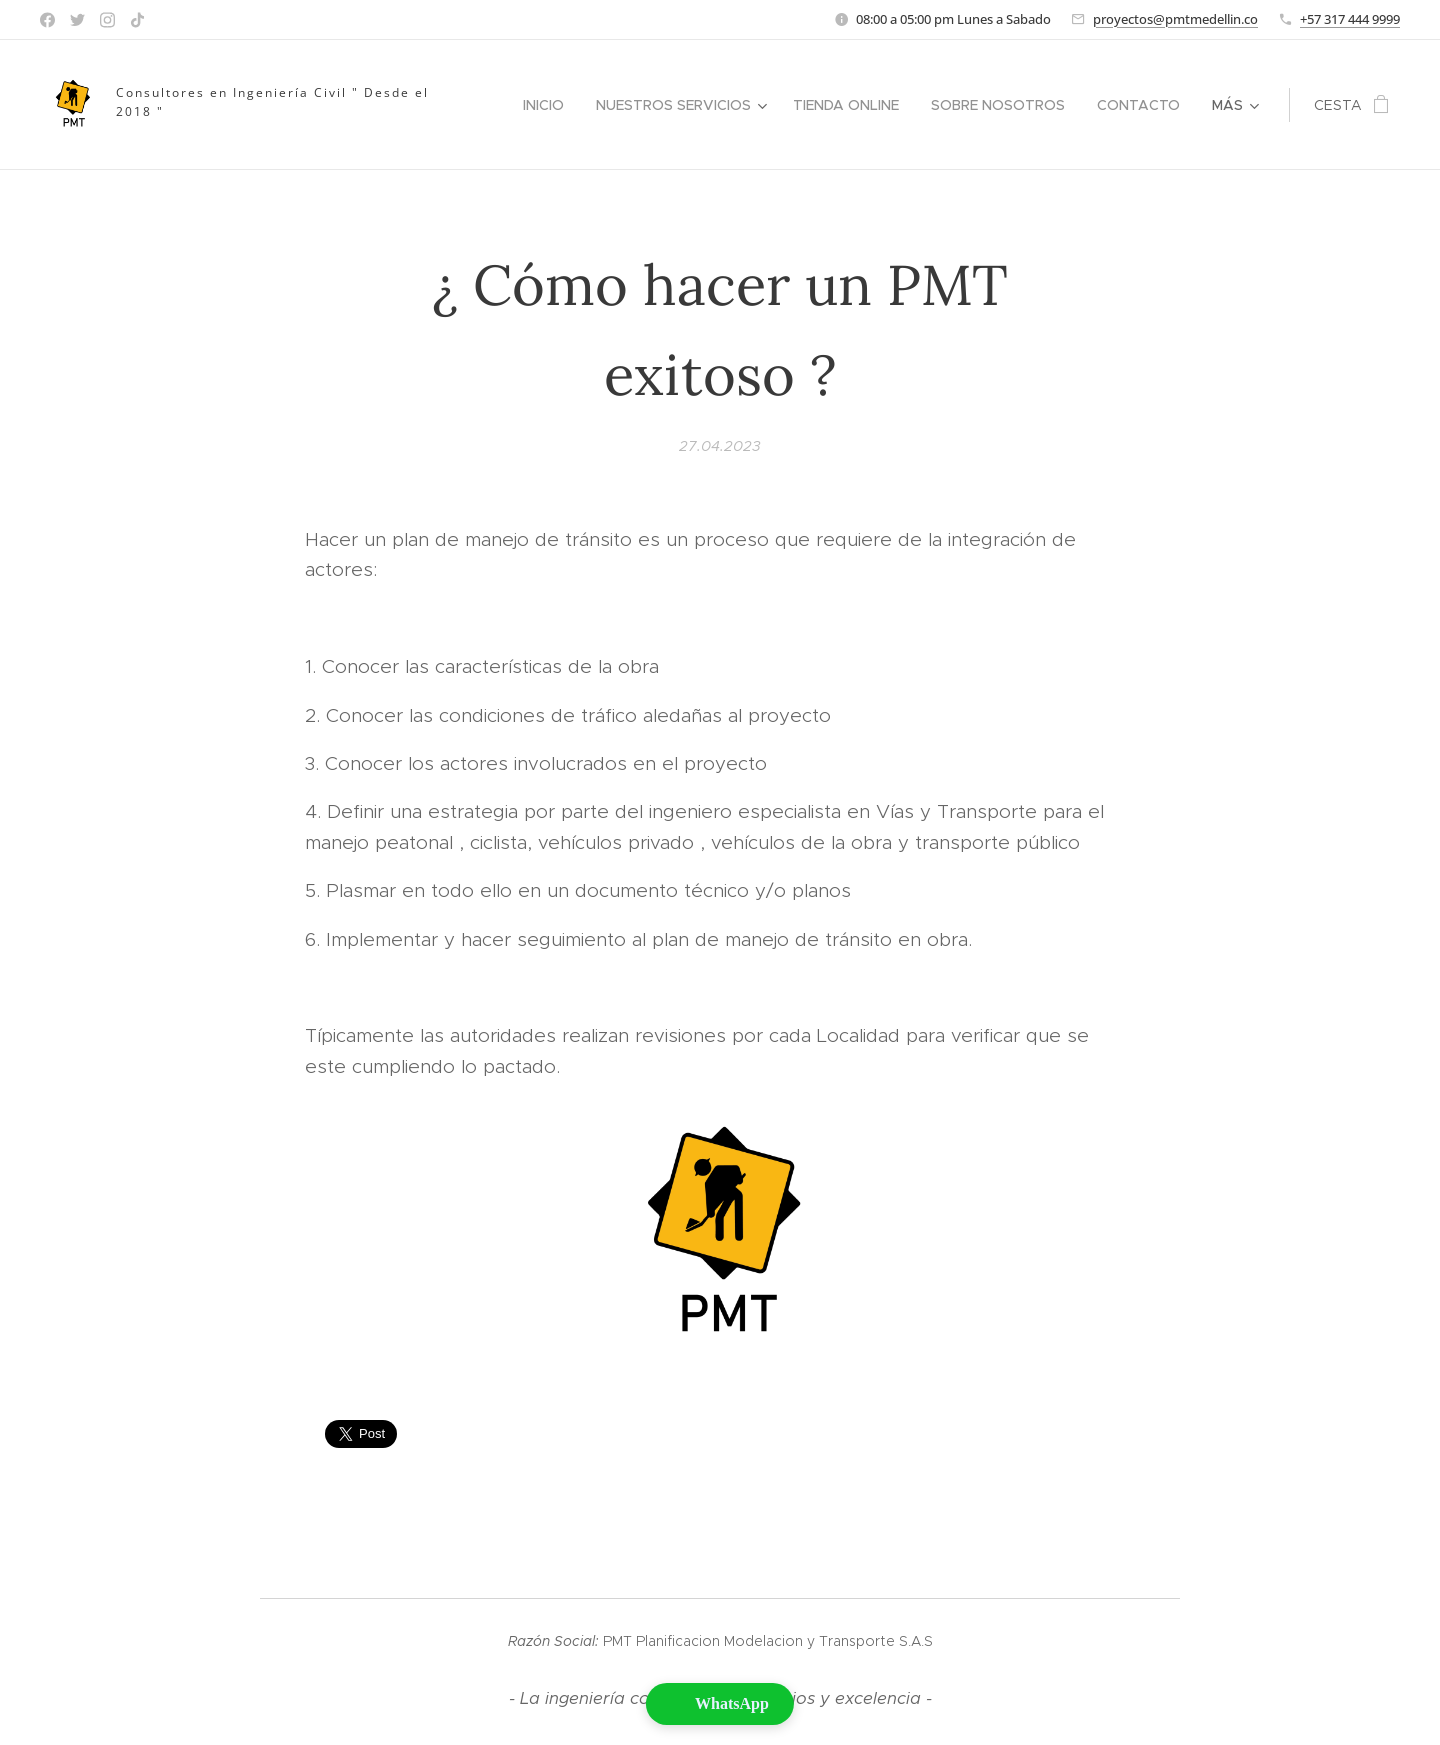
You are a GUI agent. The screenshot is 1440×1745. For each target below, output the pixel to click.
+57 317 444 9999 (1350, 19)
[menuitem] (549, 105)
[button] (720, 1704)
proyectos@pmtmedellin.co (1175, 19)
